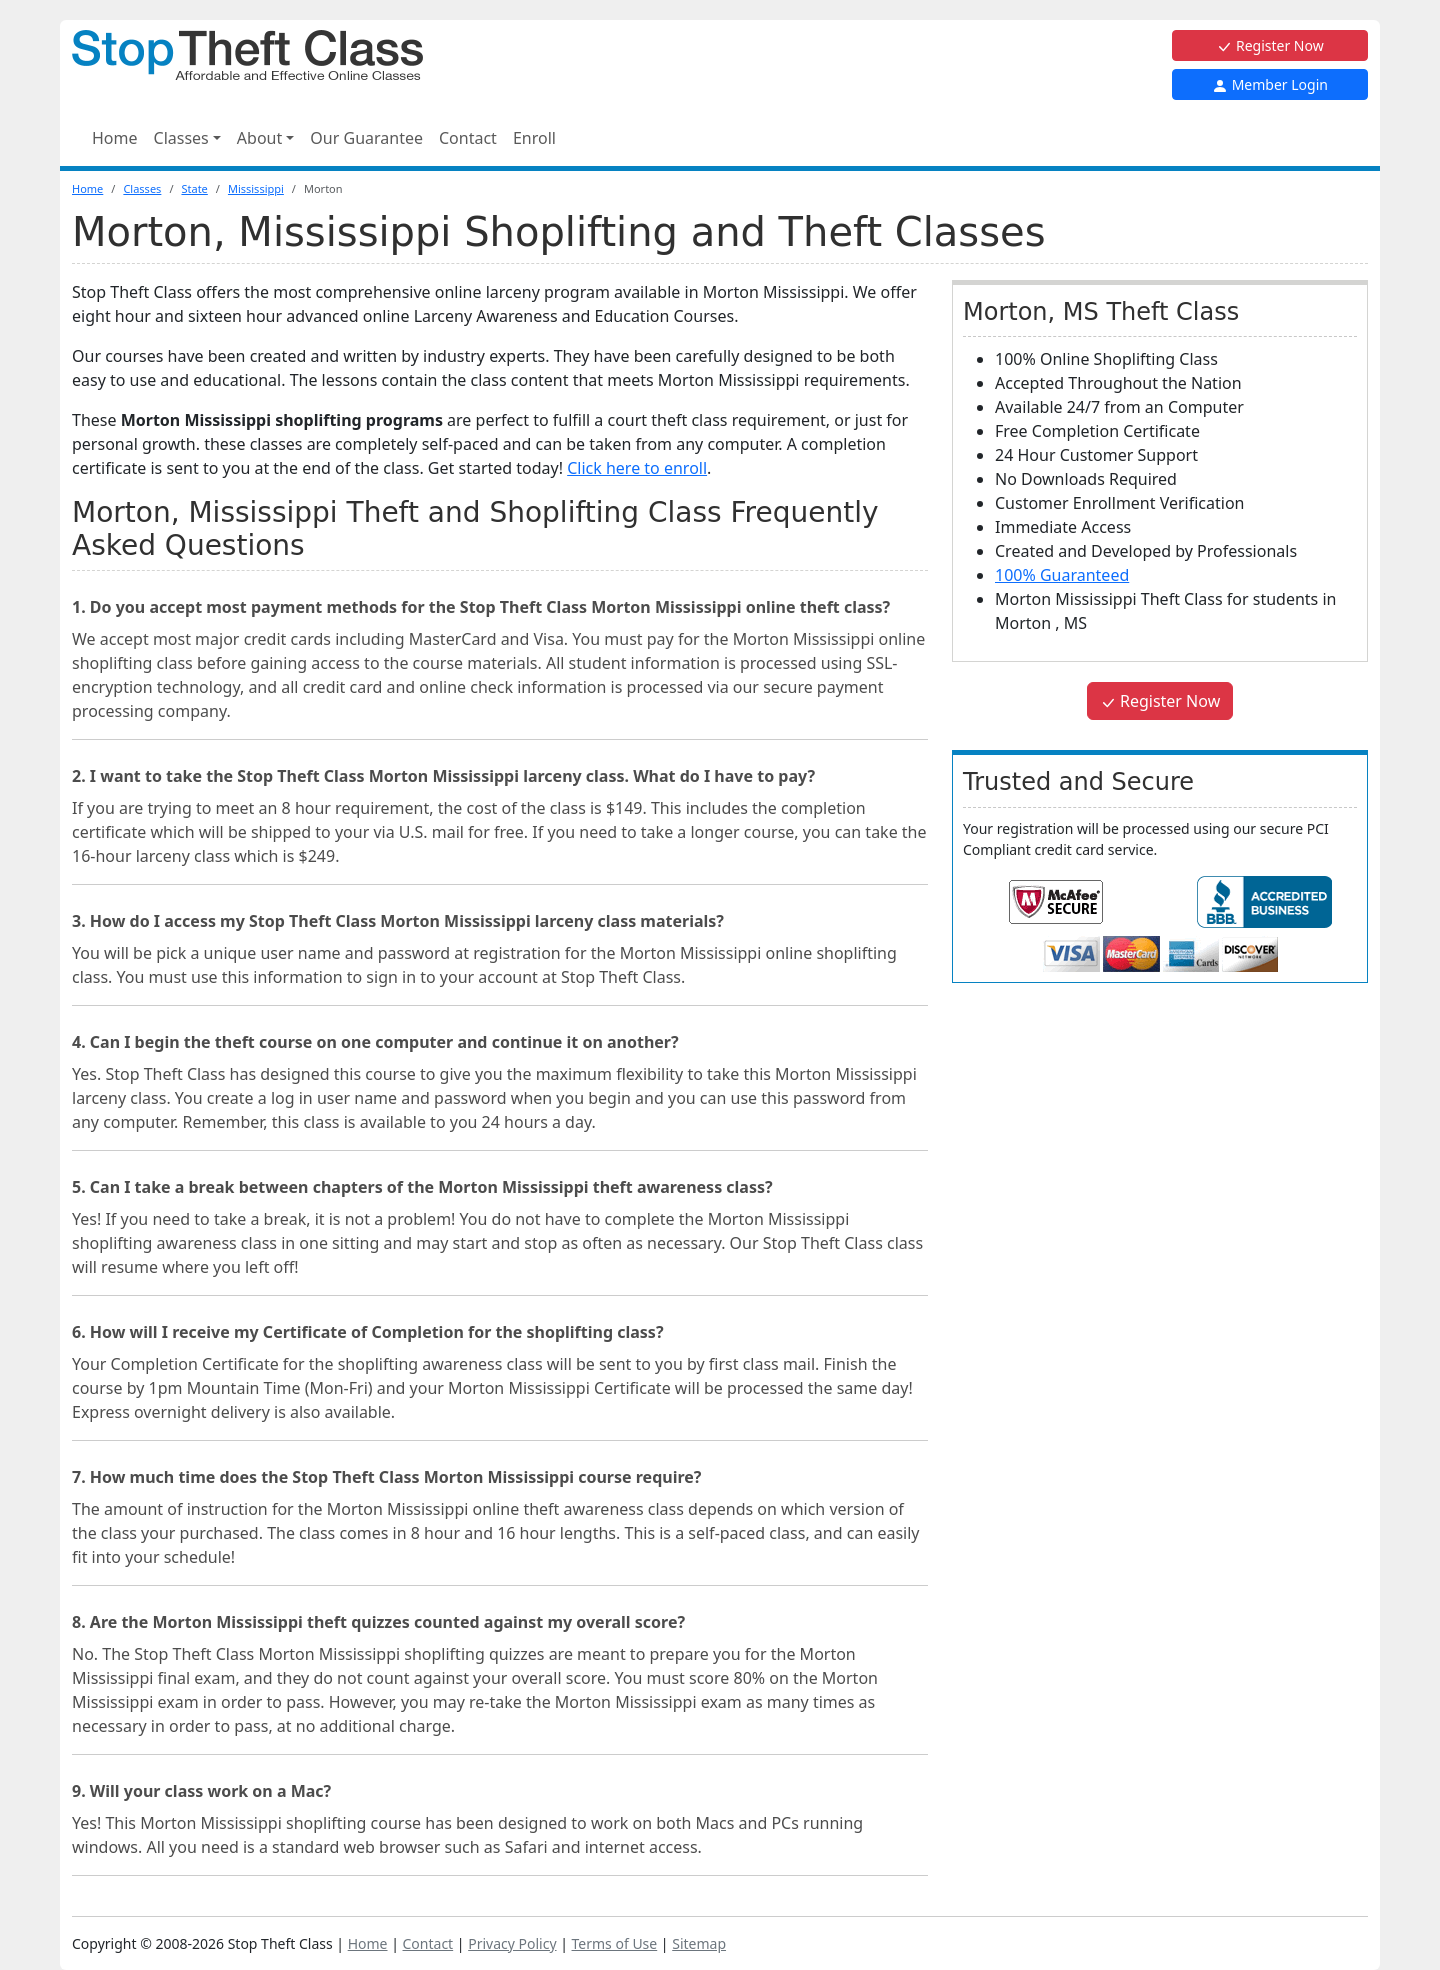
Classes (142, 188)
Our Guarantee (366, 138)
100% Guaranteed (1062, 575)
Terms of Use (615, 1943)
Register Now (1269, 45)
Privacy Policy (512, 1943)
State (194, 188)
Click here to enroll (637, 468)
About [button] (259, 138)
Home (115, 138)
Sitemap (699, 1943)
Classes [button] (181, 138)
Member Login (1270, 84)
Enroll (534, 138)
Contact (468, 138)
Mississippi (256, 188)
